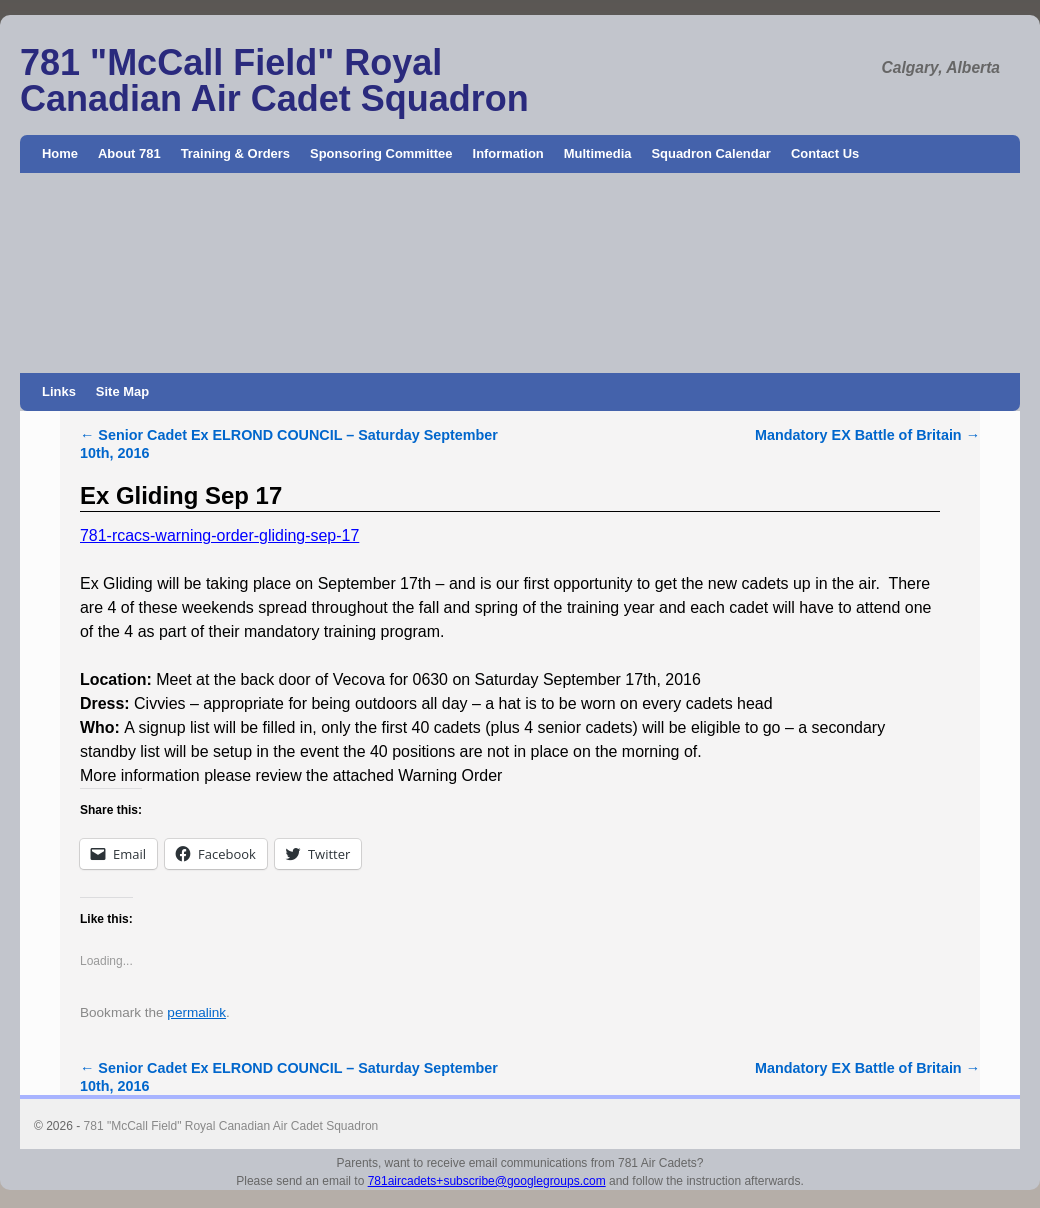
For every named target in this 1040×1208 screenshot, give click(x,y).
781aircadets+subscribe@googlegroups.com (487, 1181)
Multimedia (598, 153)
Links (59, 391)
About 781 (129, 153)
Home (60, 153)
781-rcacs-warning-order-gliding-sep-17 (219, 535)
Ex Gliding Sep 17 (181, 495)
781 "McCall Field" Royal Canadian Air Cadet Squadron (274, 80)
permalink (196, 1012)
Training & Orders (235, 153)
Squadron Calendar (710, 153)
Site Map (122, 391)
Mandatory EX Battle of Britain (867, 435)
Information (508, 153)
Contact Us (825, 153)
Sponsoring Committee (381, 153)
